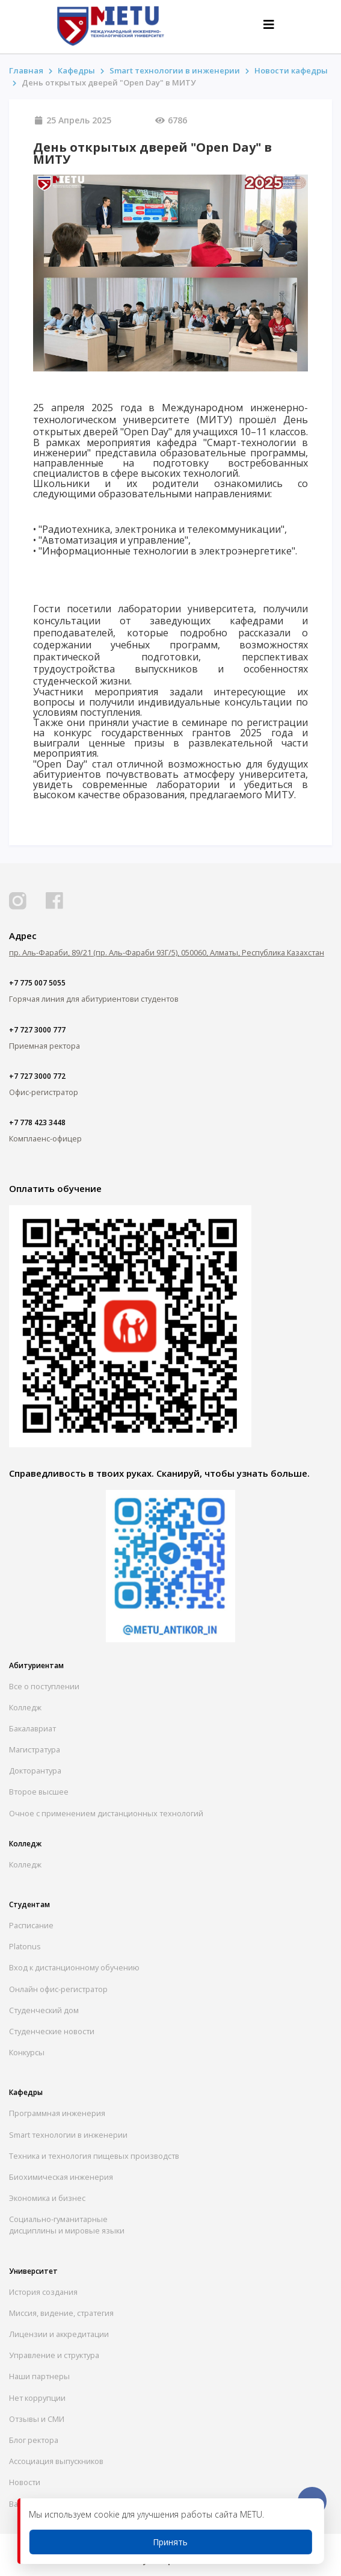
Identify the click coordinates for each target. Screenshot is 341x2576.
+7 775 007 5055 (37, 983)
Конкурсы (27, 2052)
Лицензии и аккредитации (59, 2334)
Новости (24, 2482)
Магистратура (34, 1749)
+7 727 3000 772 (37, 1076)
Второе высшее (39, 1791)
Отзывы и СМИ (36, 2418)
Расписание (31, 1925)
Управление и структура (54, 2355)
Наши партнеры (39, 2376)
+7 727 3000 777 (37, 1030)
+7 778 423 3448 (37, 1122)
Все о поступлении (44, 1686)
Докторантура (35, 1770)
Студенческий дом (44, 2010)
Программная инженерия (57, 2113)
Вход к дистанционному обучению (74, 1967)
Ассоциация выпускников (56, 2461)
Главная (26, 70)
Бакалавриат (32, 1728)
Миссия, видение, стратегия (61, 2313)
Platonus (25, 1946)
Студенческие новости (51, 2031)
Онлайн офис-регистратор (58, 1989)
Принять (170, 2542)
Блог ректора (33, 2440)
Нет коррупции (37, 2397)
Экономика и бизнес (47, 2198)
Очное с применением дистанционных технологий (106, 1813)
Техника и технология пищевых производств (94, 2155)
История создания (43, 2291)
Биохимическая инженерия (61, 2176)
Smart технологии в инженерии (174, 70)
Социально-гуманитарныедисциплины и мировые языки (66, 2225)
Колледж (25, 1707)
